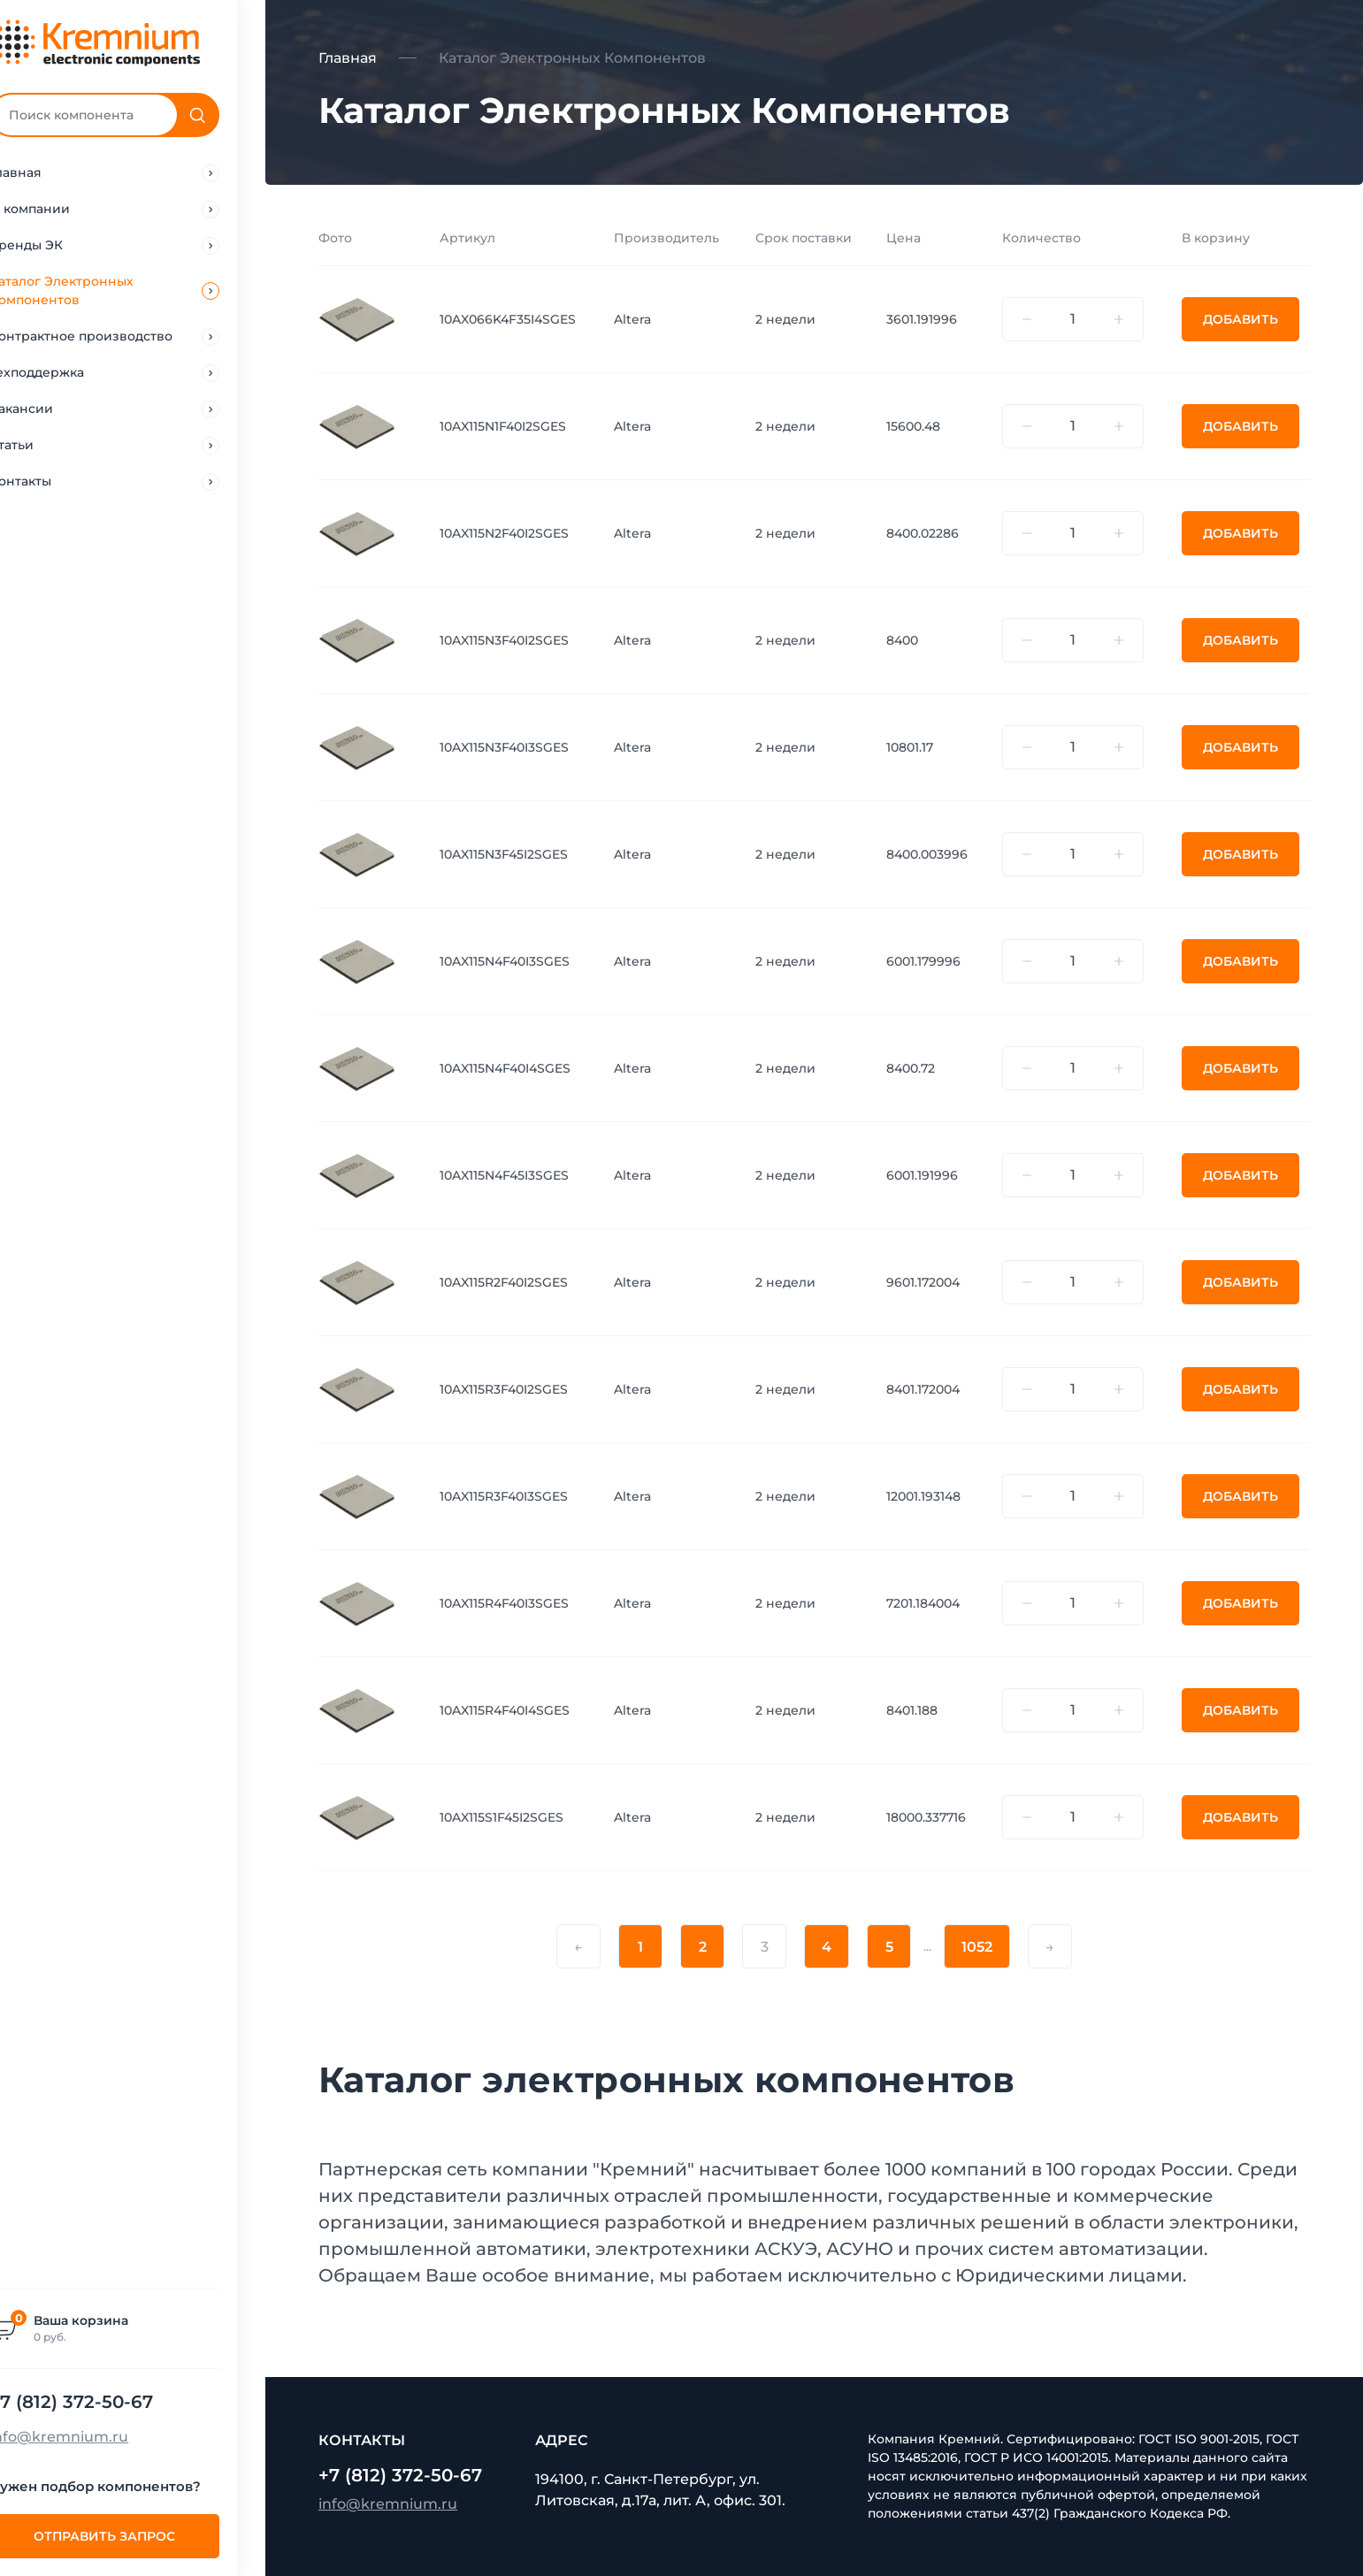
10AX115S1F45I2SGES (501, 1817)
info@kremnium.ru (87, 2437)
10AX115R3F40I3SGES (504, 1496)
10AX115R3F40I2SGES (504, 1389)
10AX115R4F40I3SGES (504, 1603)
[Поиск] (225, 115)
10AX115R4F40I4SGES (505, 1710)
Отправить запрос (132, 2536)
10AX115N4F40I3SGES (505, 961)
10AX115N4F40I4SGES (505, 1068)
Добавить (1240, 319)
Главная (347, 58)
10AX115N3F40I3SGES (504, 747)
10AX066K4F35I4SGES (508, 319)
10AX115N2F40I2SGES (504, 533)
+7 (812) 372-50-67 (99, 2402)
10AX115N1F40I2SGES (503, 426)
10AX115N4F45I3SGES (504, 1175)
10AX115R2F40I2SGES (504, 1282)
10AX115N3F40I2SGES (504, 640)
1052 (976, 1946)
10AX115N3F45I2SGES (504, 854)
